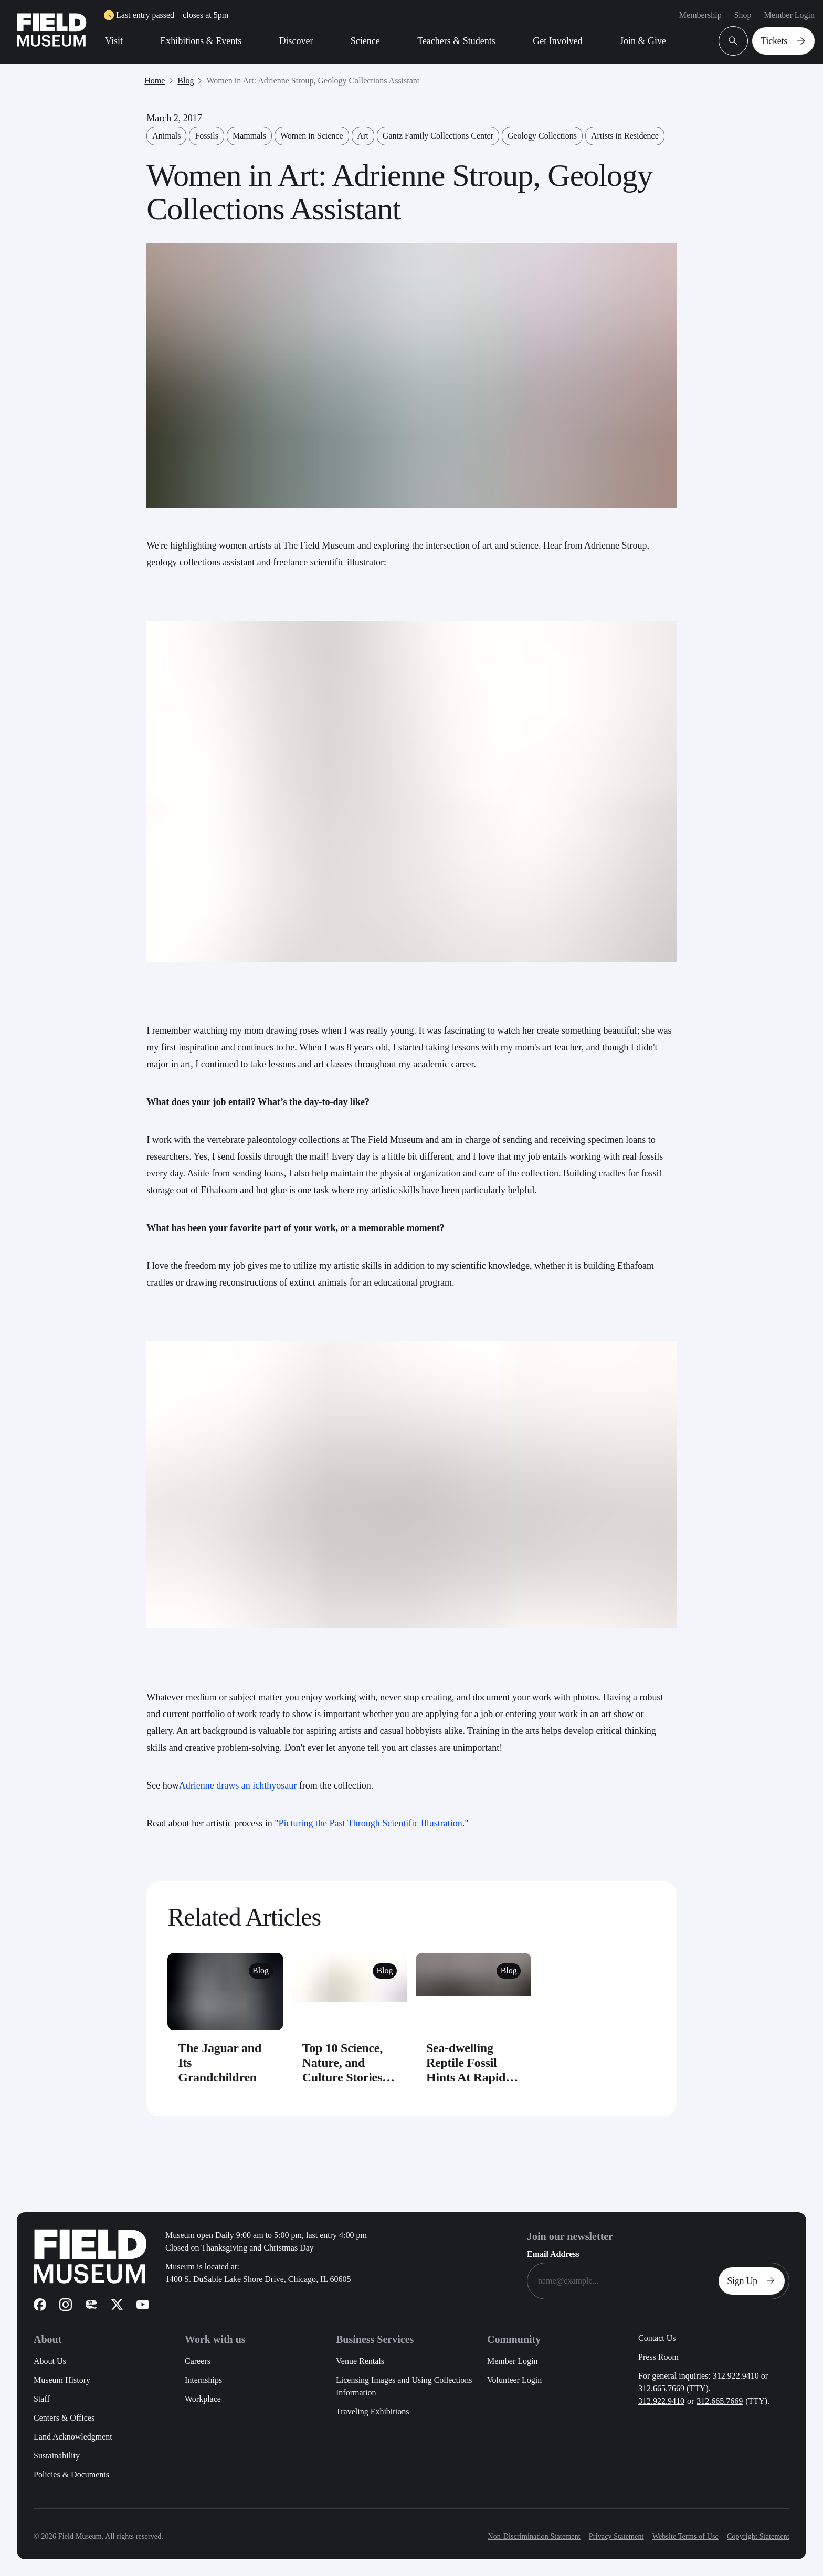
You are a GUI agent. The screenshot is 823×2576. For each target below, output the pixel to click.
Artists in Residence (625, 135)
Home (154, 80)
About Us (50, 2361)
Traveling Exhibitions (372, 2411)
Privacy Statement (616, 2536)
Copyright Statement (758, 2536)
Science (365, 41)
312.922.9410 (661, 2400)
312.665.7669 (720, 2400)
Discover (296, 41)
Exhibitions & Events (200, 41)
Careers (197, 2361)
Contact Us (657, 2337)
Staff (42, 2398)
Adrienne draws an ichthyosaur (238, 1785)
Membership (700, 14)
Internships (203, 2379)
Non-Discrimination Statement (534, 2536)
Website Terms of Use (685, 2536)
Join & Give (643, 41)
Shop (743, 14)
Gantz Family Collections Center (438, 135)
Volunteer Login (514, 2379)
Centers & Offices (64, 2417)
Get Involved (557, 41)
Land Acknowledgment (73, 2436)
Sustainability (57, 2455)
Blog (185, 80)
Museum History (62, 2379)
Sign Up (753, 2281)
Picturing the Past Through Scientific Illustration (370, 1823)
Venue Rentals (360, 2361)
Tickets (785, 40)
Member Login (789, 14)
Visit (114, 41)
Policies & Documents (71, 2474)
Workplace (203, 2398)
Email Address (553, 2253)
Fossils (206, 135)
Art (362, 135)
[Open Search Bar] (733, 41)
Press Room (658, 2356)
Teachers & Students (456, 41)
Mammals (249, 135)
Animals (166, 135)
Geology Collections (542, 135)
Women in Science (311, 135)
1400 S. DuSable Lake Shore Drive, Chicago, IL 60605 (258, 2279)
